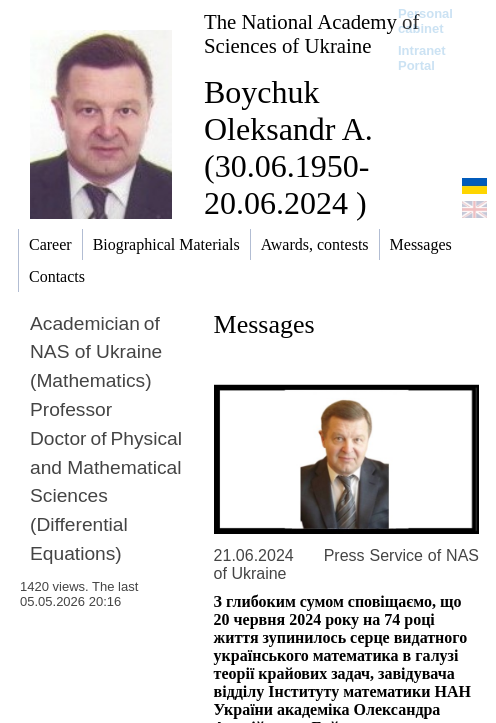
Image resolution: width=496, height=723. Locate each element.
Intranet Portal (422, 58)
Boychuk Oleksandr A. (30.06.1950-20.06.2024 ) (288, 147)
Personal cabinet (425, 21)
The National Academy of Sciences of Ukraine (311, 33)
